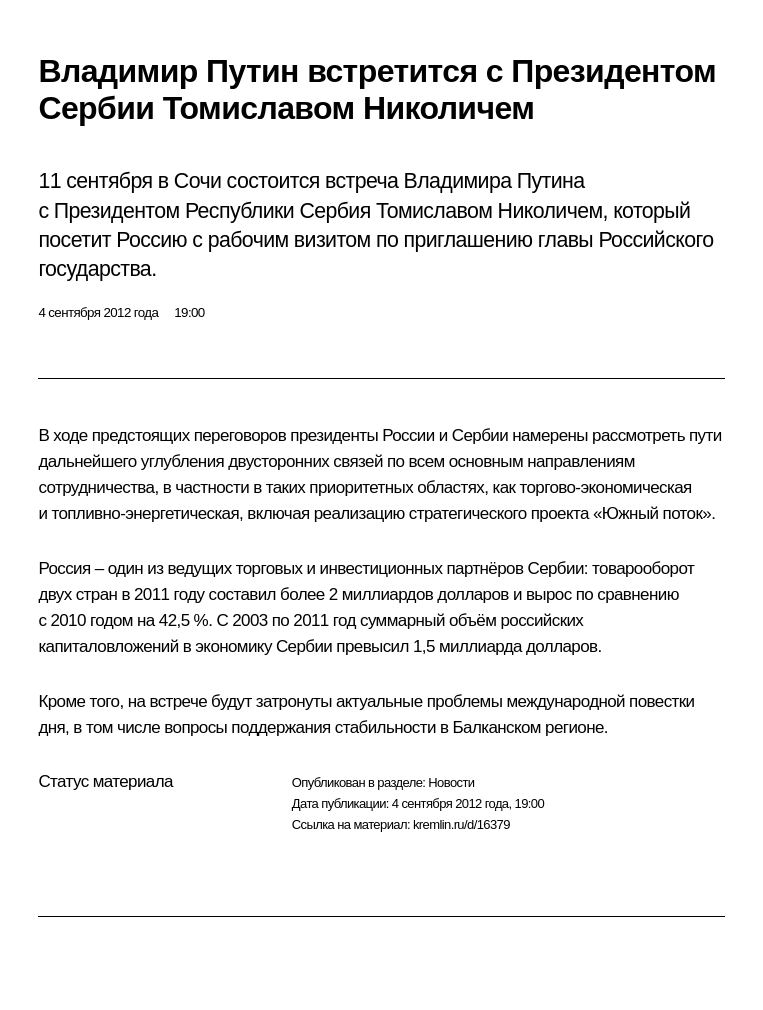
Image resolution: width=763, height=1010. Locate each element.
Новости (451, 782)
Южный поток (652, 513)
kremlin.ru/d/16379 (461, 824)
